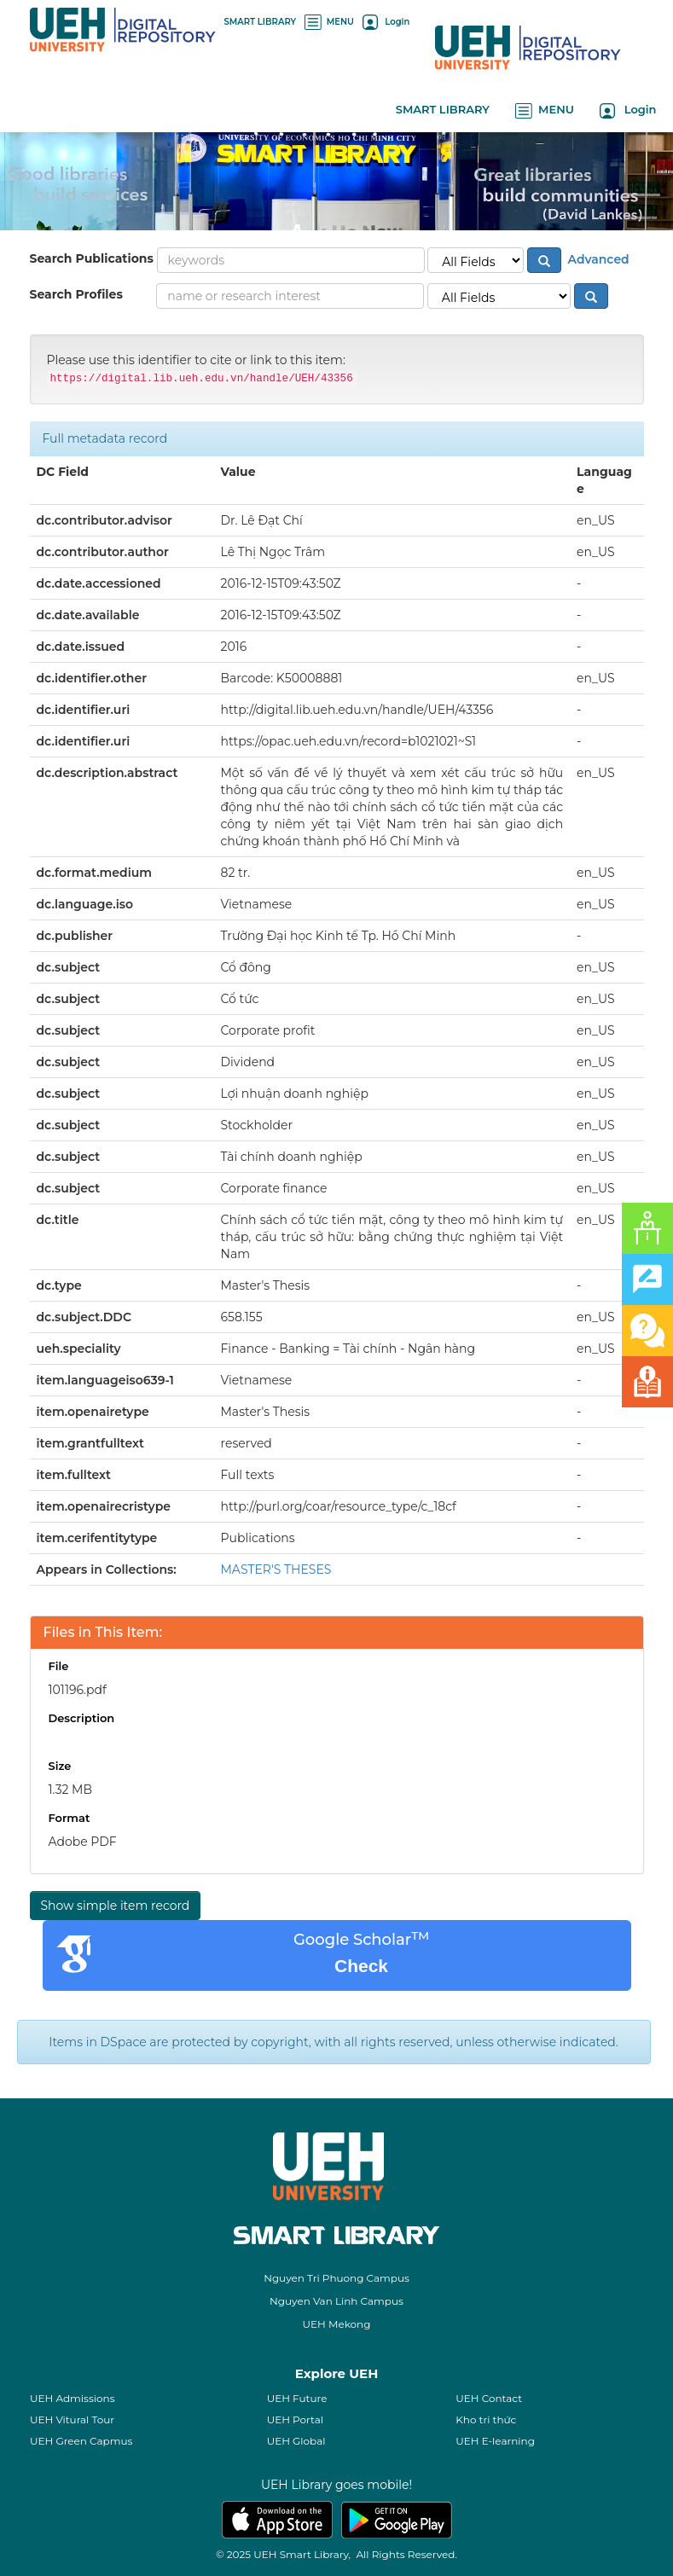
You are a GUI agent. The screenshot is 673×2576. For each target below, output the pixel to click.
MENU (329, 21)
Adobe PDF (83, 1841)
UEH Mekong (337, 2324)
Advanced (597, 258)
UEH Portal (295, 2419)
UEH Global (296, 2440)
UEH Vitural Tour (72, 2419)
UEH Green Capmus (81, 2440)
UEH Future (297, 2398)
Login (386, 21)
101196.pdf (78, 1689)
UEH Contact (488, 2398)
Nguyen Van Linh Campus (336, 2301)
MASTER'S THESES (276, 1569)
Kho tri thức (485, 2419)
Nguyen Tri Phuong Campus (336, 2277)
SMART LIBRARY (260, 21)
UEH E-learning (495, 2440)
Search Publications (92, 258)
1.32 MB (71, 1789)
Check (361, 1966)
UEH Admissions (72, 2398)
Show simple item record (115, 1905)
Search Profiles (76, 294)
